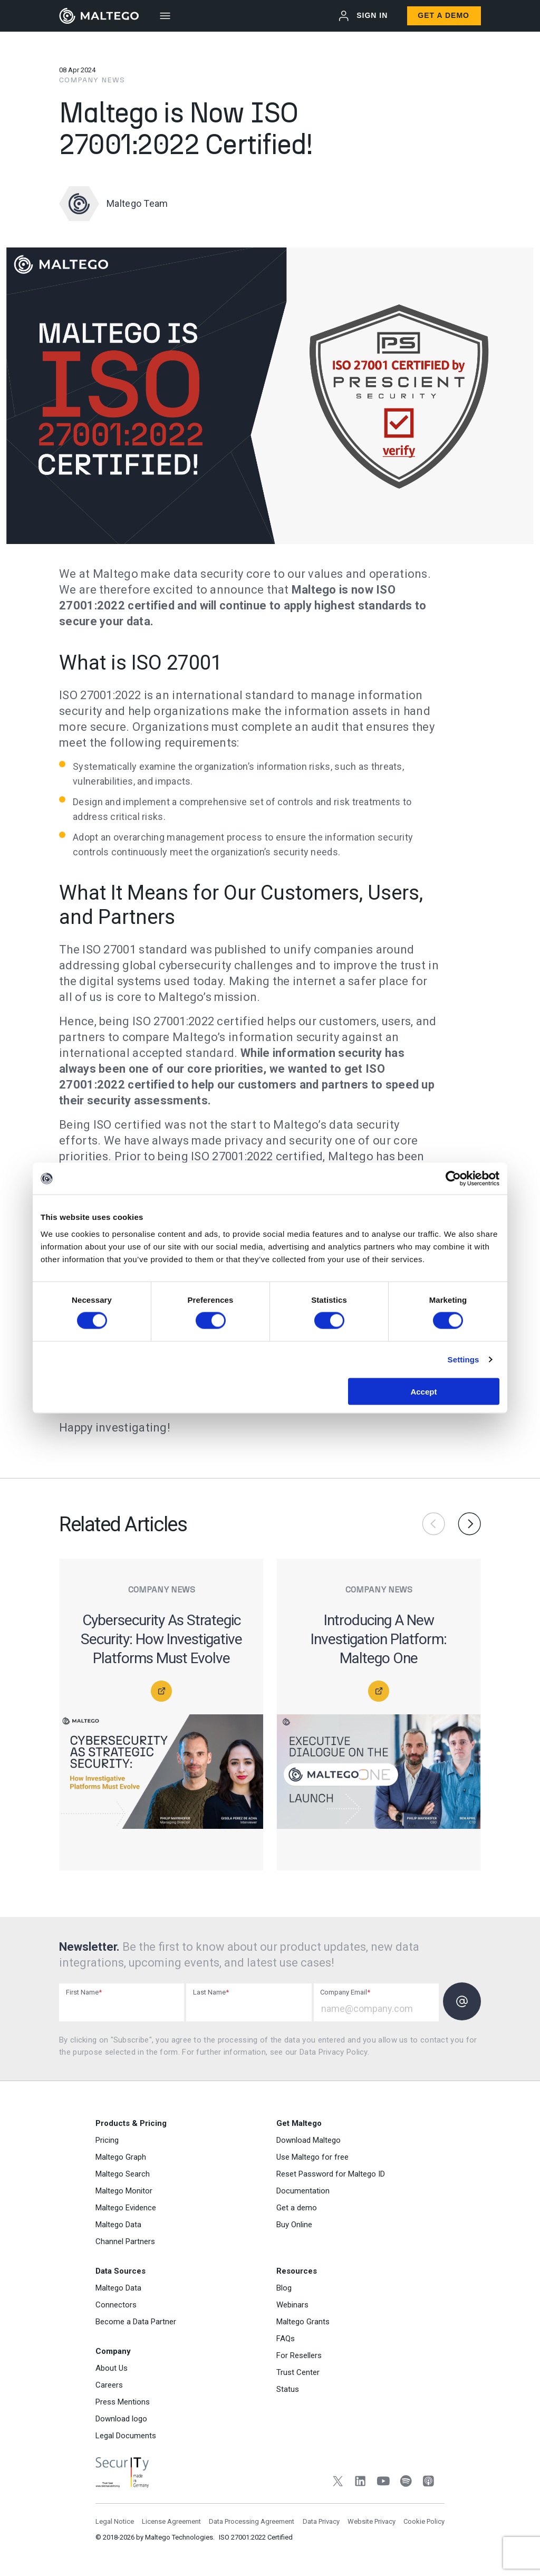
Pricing (107, 2140)
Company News (92, 80)
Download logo (121, 2419)
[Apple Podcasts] (428, 2482)
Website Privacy (372, 2521)
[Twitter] (337, 2482)
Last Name (211, 1992)
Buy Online (294, 2224)
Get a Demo (443, 15)
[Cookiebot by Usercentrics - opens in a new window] (453, 1179)
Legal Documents (125, 2435)
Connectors (116, 2305)
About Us (111, 2368)
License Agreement (171, 2521)
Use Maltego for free (312, 2157)
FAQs (285, 2338)
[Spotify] (405, 2482)
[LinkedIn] (360, 2482)
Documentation (303, 2191)
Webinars (292, 2305)
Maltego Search (122, 2174)
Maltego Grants (303, 2321)
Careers (109, 2385)
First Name (84, 1992)
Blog (284, 2288)
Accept (423, 1391)
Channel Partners (125, 2241)
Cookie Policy (424, 2521)
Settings (463, 1359)
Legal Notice (114, 2521)
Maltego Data (118, 2224)
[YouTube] (383, 2482)
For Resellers (299, 2355)
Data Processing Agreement (251, 2521)
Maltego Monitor (123, 2191)
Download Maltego (308, 2140)
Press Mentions (122, 2402)
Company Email (345, 1992)
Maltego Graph (120, 2157)
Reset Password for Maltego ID (330, 2174)
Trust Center (298, 2372)
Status (287, 2389)
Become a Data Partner (135, 2321)
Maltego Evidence (125, 2207)
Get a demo (296, 2207)
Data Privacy (321, 2521)
